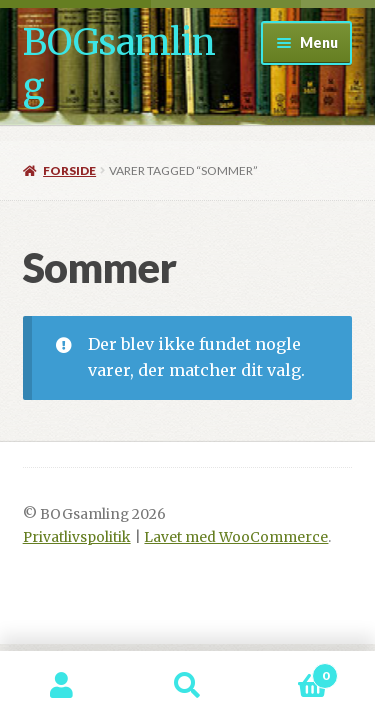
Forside (69, 170)
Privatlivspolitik (77, 537)
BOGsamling (119, 64)
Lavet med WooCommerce (236, 537)
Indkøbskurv (294, 671)
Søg (187, 686)
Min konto (62, 686)
